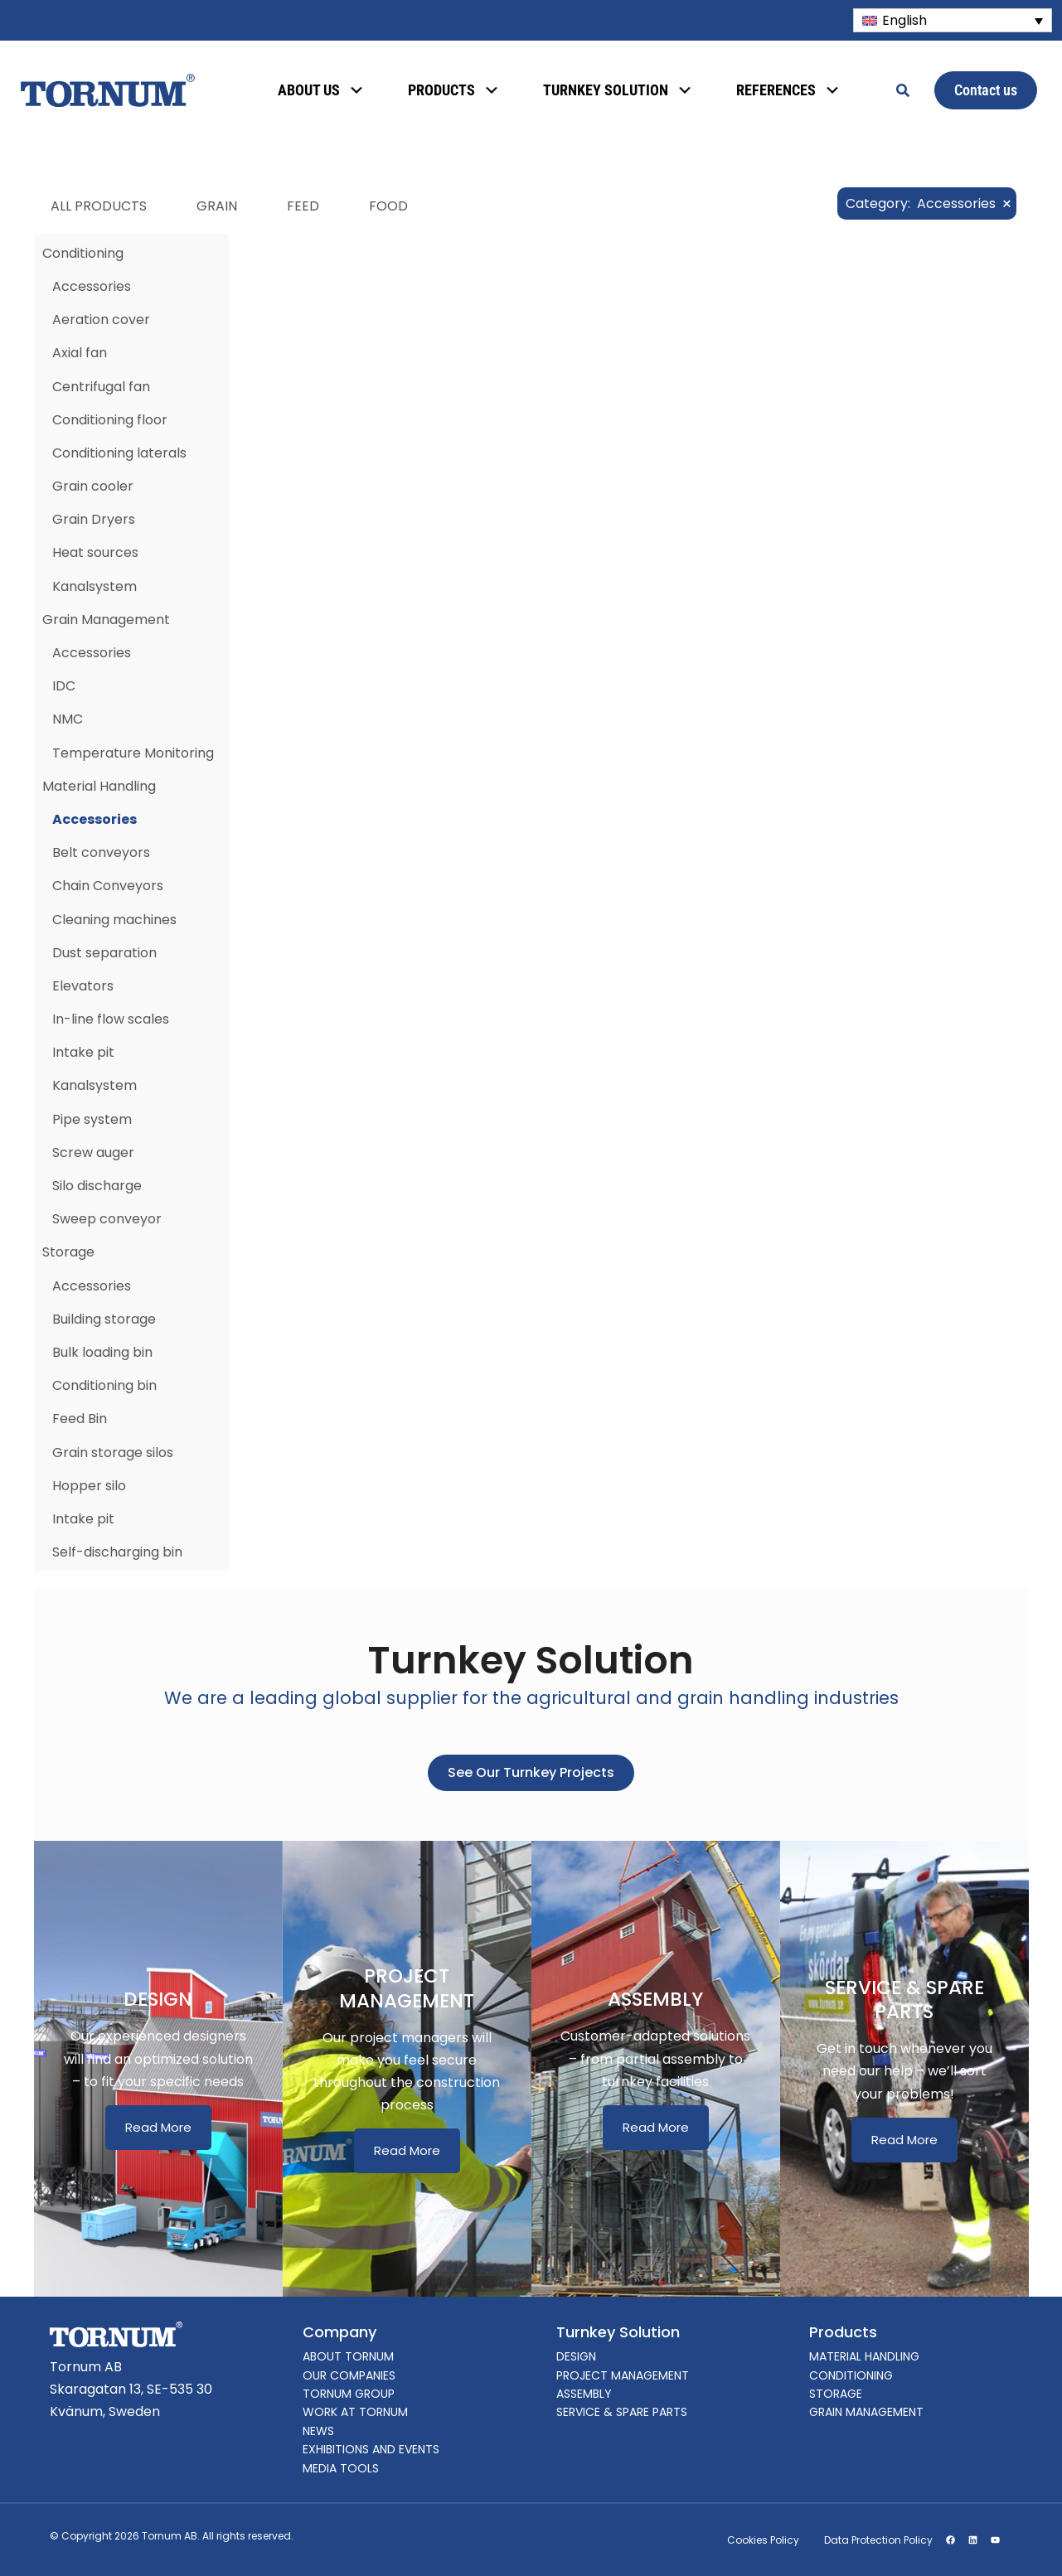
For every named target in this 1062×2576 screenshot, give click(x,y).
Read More (158, 2127)
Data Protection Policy (878, 2540)
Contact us (985, 90)
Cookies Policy (763, 2540)
